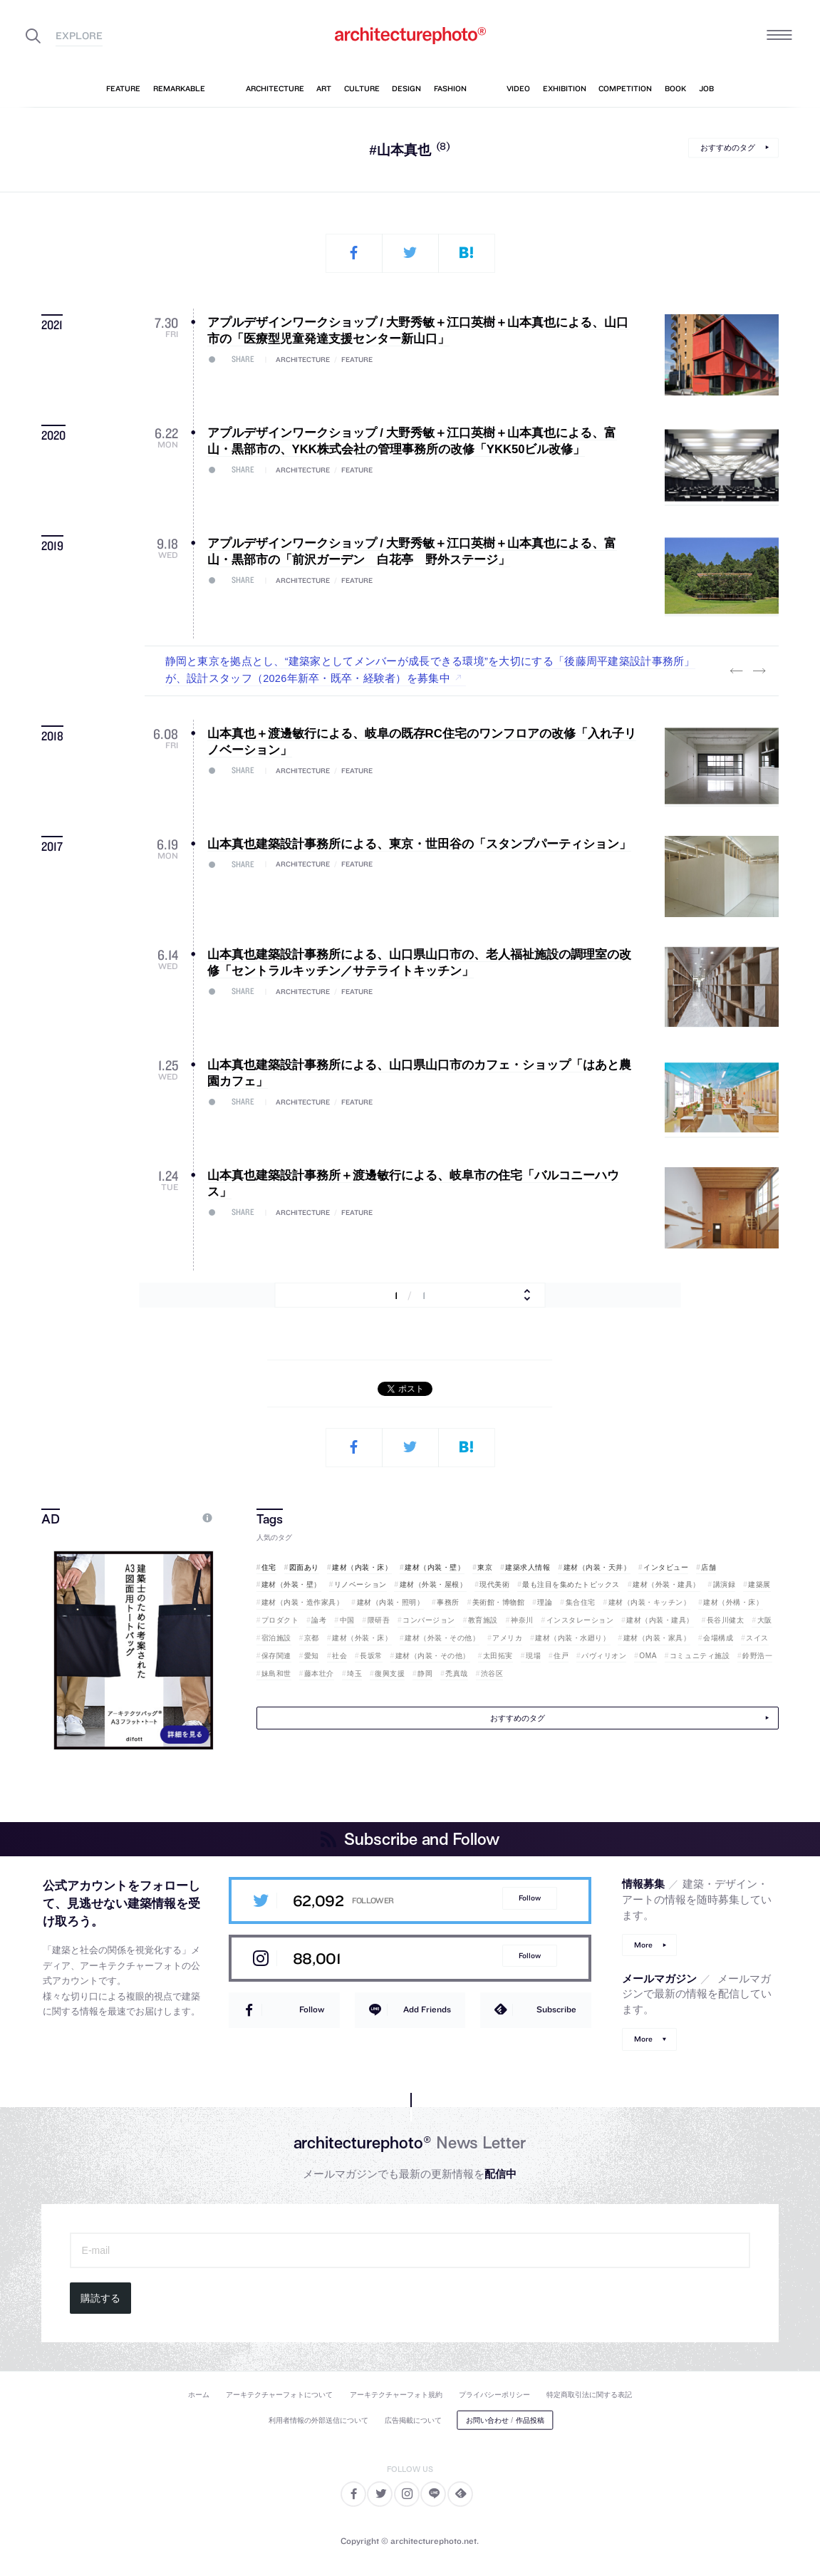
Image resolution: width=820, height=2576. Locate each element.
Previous (736, 670)
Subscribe (556, 2009)
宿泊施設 (276, 1638)
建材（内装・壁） (435, 1567)
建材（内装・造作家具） (302, 1602)
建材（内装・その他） (432, 1656)
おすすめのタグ (727, 147)
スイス (757, 1638)
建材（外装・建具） (666, 1584)
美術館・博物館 (498, 1602)
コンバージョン (429, 1620)
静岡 (424, 1673)
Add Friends (427, 2009)
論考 (318, 1620)
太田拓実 (498, 1656)
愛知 (311, 1656)
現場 (533, 1656)
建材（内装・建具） (660, 1620)
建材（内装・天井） (597, 1567)
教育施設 (483, 1620)
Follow (530, 1898)
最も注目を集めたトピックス (571, 1584)
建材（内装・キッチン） (649, 1602)
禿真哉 (456, 1673)
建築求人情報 (527, 1567)
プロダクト (280, 1620)
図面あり (304, 1567)
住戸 (561, 1656)
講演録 (724, 1584)
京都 (311, 1638)
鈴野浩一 (757, 1656)
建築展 (759, 1584)
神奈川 (522, 1620)
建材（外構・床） (733, 1602)
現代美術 (494, 1584)
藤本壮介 (319, 1673)
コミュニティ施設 (700, 1656)
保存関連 (276, 1656)
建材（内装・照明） (391, 1602)
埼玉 (354, 1673)
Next (758, 670)
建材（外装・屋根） (433, 1584)
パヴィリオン (603, 1656)
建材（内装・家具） (657, 1638)
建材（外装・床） (362, 1638)
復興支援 (390, 1673)
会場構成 (718, 1638)
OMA (648, 1656)
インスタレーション (580, 1620)
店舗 (708, 1567)
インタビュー (665, 1567)
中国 (347, 1620)
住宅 (268, 1567)
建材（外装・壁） (291, 1584)
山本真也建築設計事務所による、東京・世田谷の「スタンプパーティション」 (419, 844)
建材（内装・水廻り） (572, 1638)
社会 (339, 1656)
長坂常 (371, 1656)
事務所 (448, 1602)
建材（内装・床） (362, 1567)
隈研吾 (379, 1620)
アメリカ (507, 1638)
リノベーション (360, 1584)
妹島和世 (276, 1673)
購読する (100, 2298)
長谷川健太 (725, 1620)
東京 (484, 1567)
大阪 (764, 1620)
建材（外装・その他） (442, 1638)
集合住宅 (581, 1602)
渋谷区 (492, 1673)
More (643, 1945)
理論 (544, 1602)
